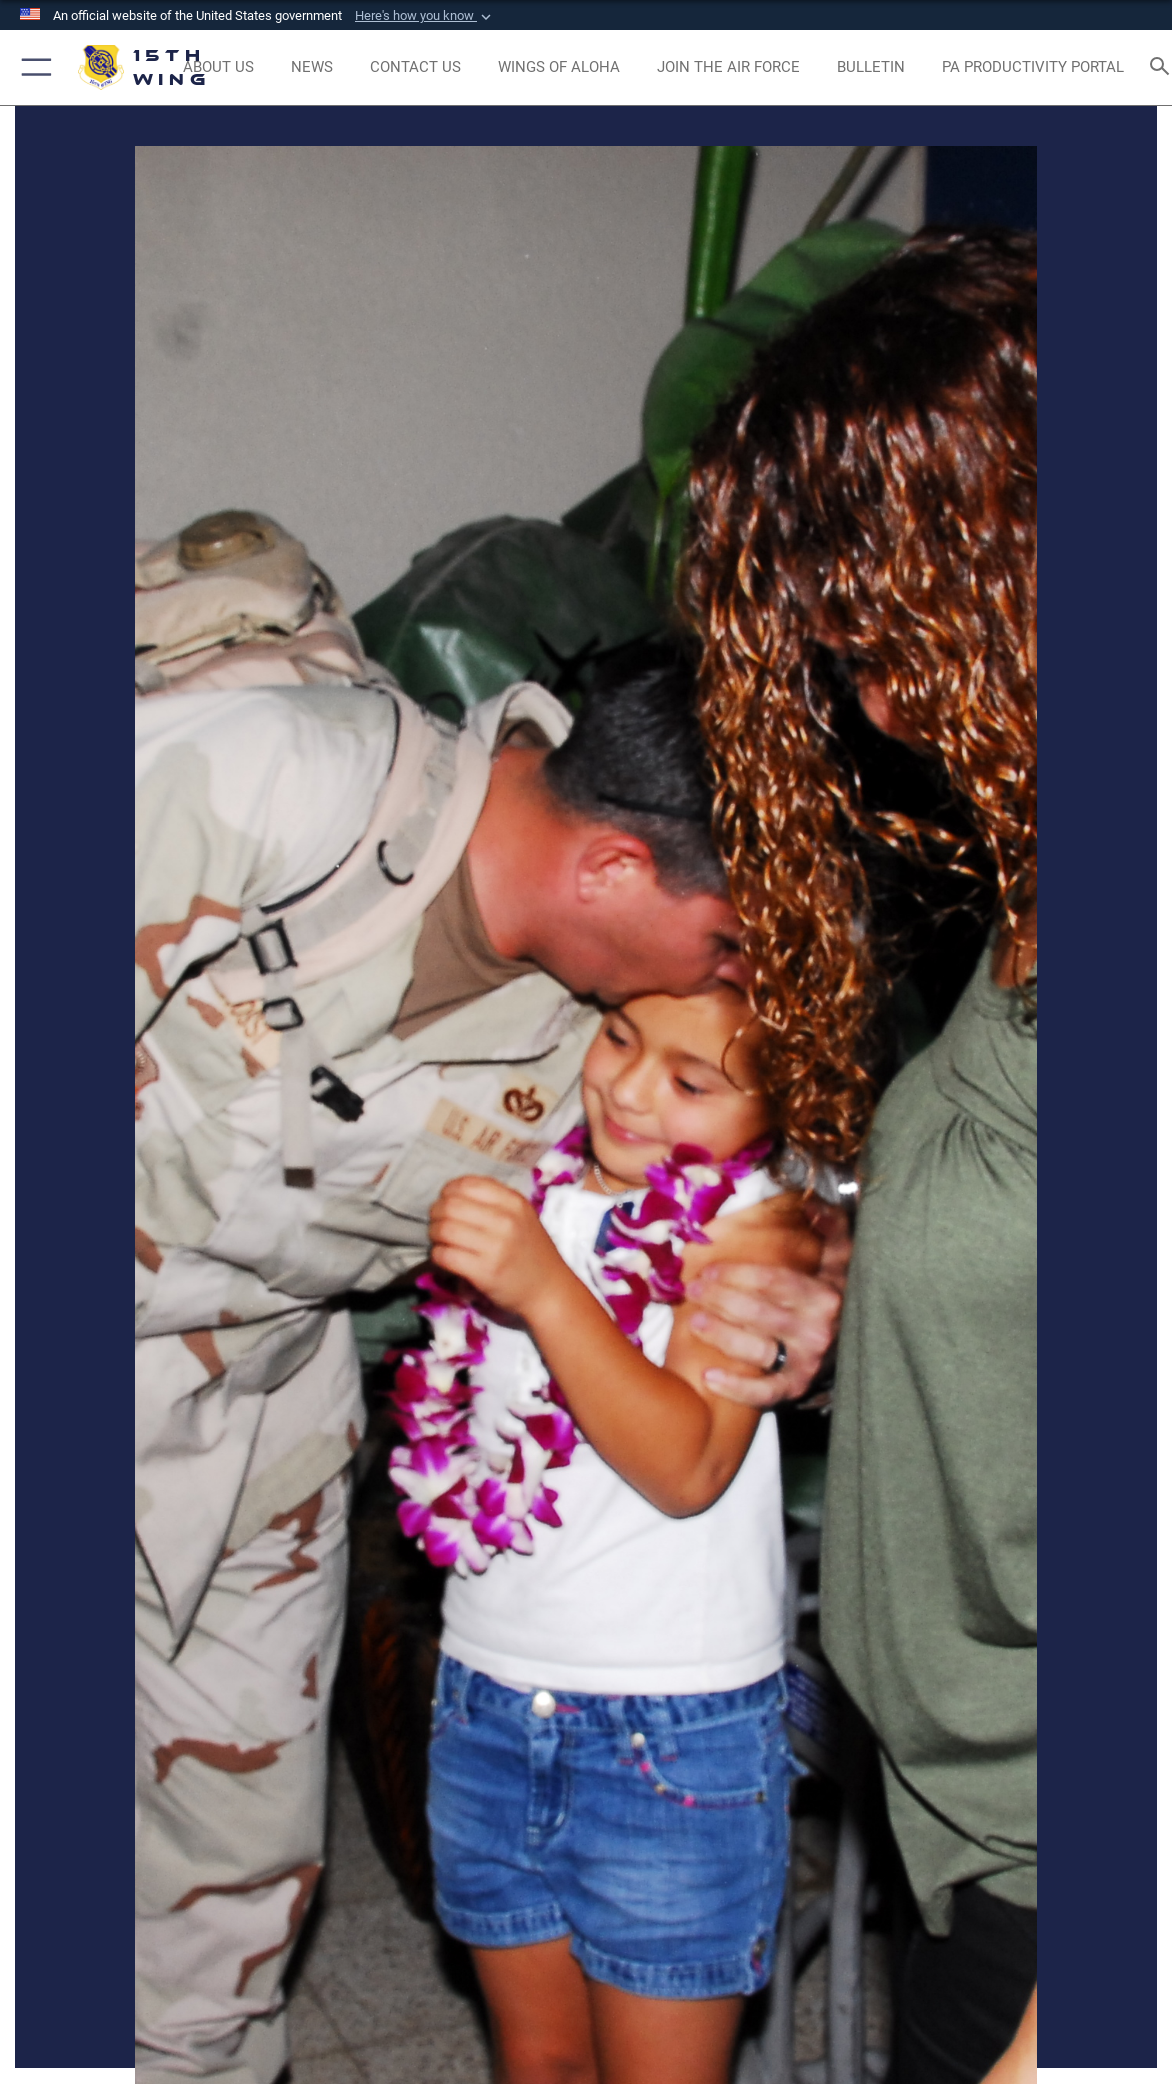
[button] (425, 16)
